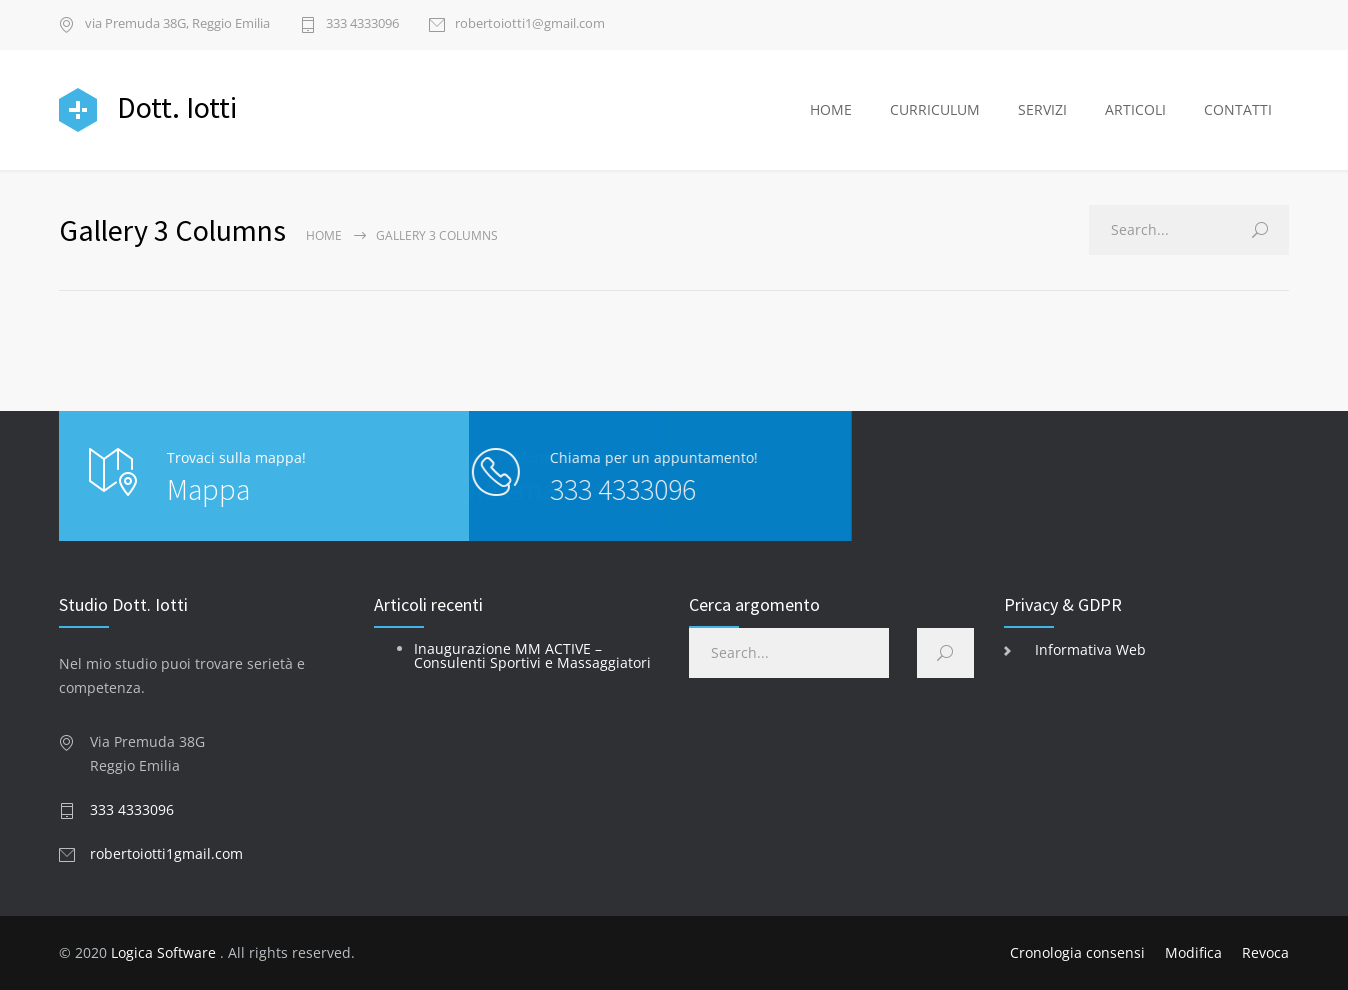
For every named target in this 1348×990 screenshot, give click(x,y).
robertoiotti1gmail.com (166, 853)
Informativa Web (1090, 649)
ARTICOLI (1135, 109)
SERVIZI (1042, 109)
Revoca (1265, 952)
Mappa (208, 489)
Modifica (1193, 952)
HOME (831, 109)
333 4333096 (362, 24)
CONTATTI (1238, 109)
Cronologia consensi (1077, 952)
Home (324, 235)
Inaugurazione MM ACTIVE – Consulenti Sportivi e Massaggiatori (532, 655)
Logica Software (163, 952)
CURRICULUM (935, 109)
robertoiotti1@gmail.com (530, 24)
